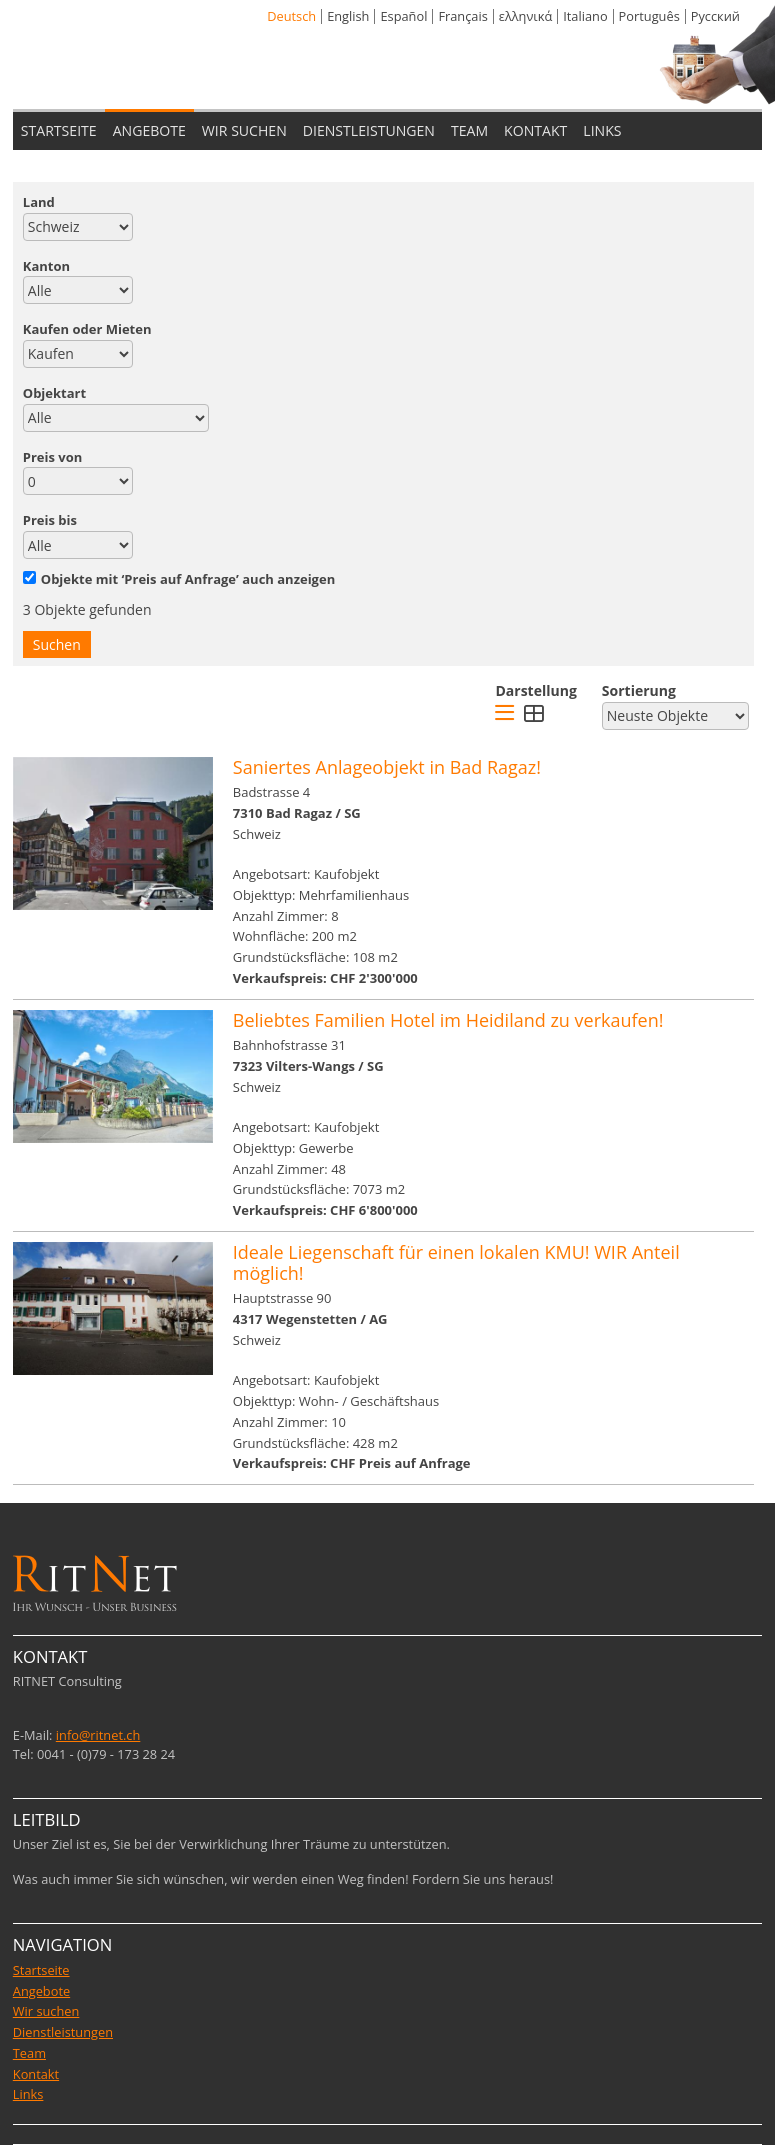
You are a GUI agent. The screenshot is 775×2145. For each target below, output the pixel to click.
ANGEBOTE (149, 130)
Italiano (585, 16)
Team (29, 2053)
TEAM (469, 130)
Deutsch (291, 16)
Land (39, 202)
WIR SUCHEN (244, 130)
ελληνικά (525, 16)
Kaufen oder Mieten (87, 329)
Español (403, 16)
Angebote (41, 1991)
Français (462, 16)
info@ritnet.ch (98, 1735)
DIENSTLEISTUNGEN (369, 130)
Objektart (54, 393)
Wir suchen (46, 2011)
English (348, 16)
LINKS (602, 130)
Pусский (715, 16)
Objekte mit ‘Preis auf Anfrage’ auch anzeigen (179, 579)
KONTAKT (535, 130)
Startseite (41, 1970)
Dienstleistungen (63, 2032)
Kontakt (36, 2074)
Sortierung (639, 690)
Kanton (46, 266)
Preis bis (50, 520)
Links (28, 2094)
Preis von (53, 457)
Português (649, 16)
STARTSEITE (59, 130)
